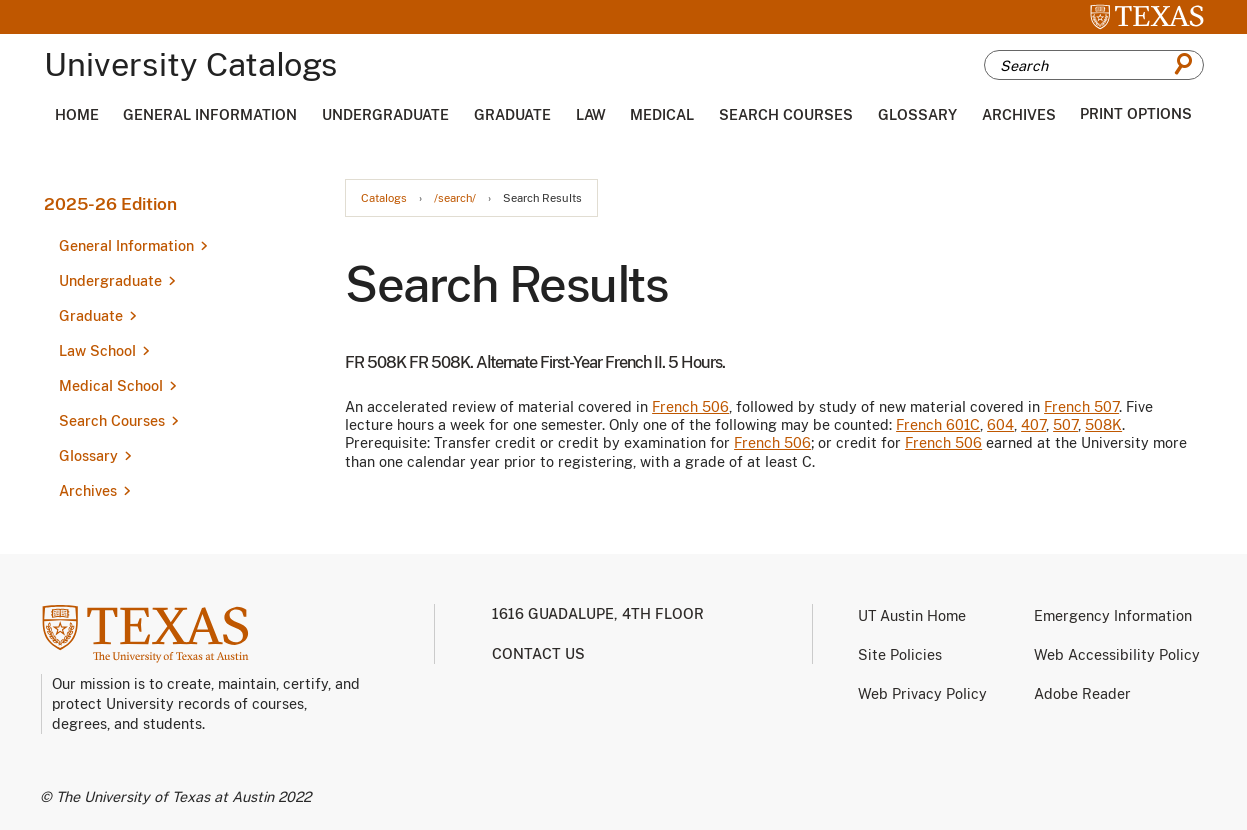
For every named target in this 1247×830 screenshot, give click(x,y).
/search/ (455, 198)
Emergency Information (1113, 616)
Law (591, 115)
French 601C (938, 425)
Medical (662, 115)
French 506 (690, 407)
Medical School (111, 386)
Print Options (1136, 114)
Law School (97, 351)
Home (77, 115)
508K (1103, 425)
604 (1000, 425)
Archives (1019, 115)
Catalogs (384, 198)
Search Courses (786, 115)
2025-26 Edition (110, 204)
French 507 (1081, 407)
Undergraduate (385, 115)
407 (1033, 425)
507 (1065, 425)
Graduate (512, 115)
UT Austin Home (912, 616)
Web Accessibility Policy (1117, 655)
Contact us (538, 654)
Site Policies (900, 655)
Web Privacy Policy (922, 694)
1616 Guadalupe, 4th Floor (598, 614)
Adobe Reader (1082, 694)
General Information (210, 115)
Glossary (917, 115)
